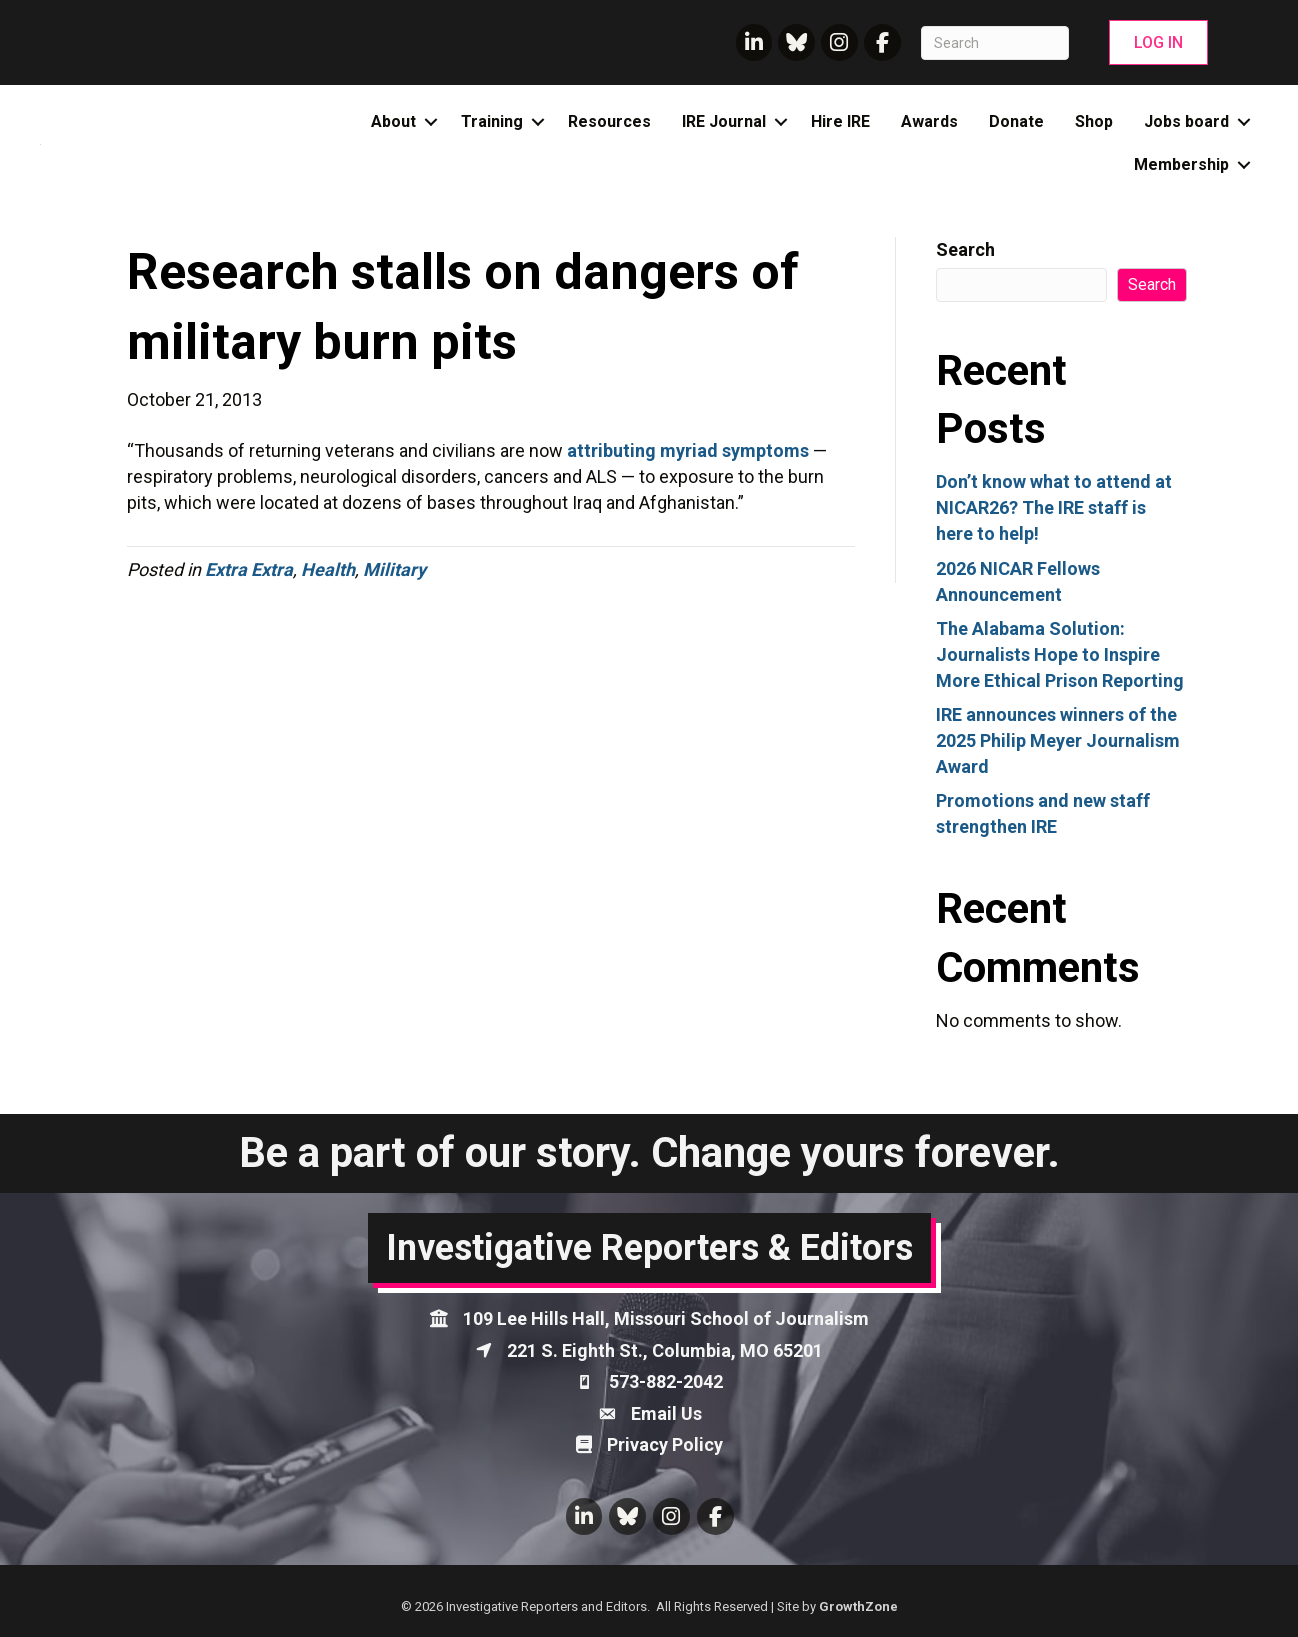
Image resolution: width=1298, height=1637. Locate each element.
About (393, 121)
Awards (929, 121)
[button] (1158, 42)
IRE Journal (724, 121)
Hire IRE (840, 121)
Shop (1094, 121)
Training (492, 121)
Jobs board (1186, 121)
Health (328, 569)
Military (394, 569)
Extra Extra (249, 569)
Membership (1181, 164)
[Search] (995, 43)
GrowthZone (858, 1606)
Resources (609, 121)
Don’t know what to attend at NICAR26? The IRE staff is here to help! (1054, 507)
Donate (1016, 121)
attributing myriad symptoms (688, 450)
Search (965, 249)
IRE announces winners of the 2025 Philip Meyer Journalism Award (1058, 740)
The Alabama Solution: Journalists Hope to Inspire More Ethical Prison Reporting (1060, 654)
